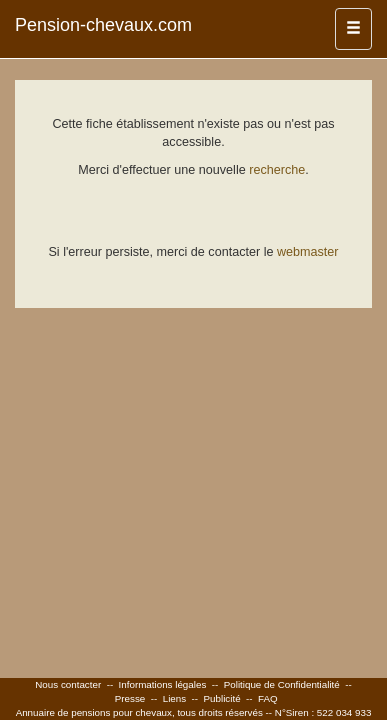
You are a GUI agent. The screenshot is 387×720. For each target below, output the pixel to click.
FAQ (268, 698)
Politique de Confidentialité (282, 684)
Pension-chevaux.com (103, 25)
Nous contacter (68, 684)
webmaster (308, 252)
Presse (130, 698)
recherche (277, 170)
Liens (174, 698)
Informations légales (163, 684)
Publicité (222, 698)
